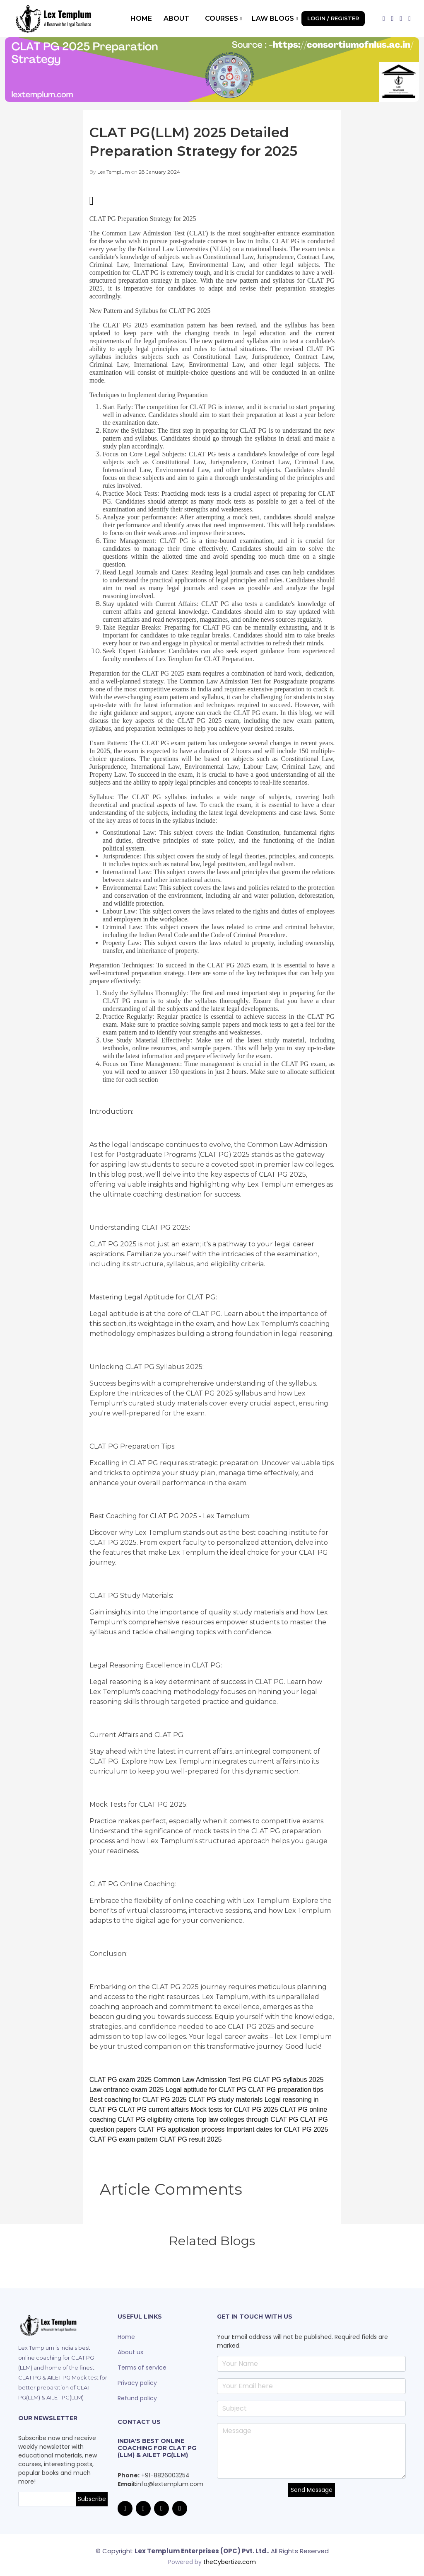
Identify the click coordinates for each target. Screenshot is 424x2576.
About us (130, 2352)
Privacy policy (137, 2383)
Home (141, 18)
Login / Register (333, 18)
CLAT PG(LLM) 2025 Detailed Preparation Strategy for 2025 (205, 141)
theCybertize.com (229, 2559)
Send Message (311, 2490)
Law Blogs (275, 18)
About (176, 18)
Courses (223, 18)
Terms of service (142, 2367)
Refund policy (137, 2398)
